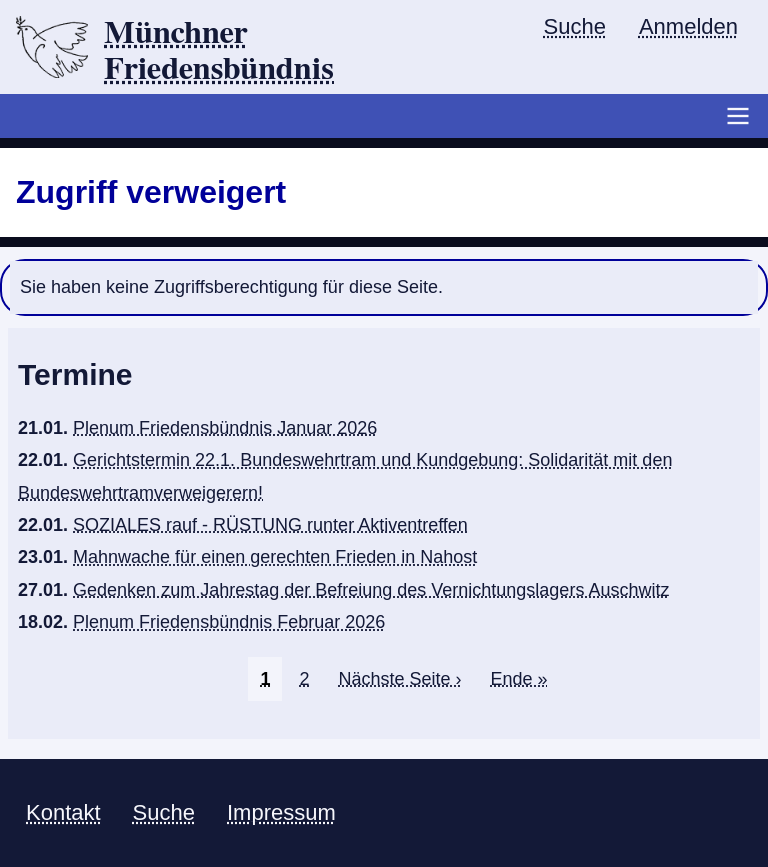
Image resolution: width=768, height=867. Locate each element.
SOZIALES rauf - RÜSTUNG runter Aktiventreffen (270, 525)
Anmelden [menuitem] (688, 26)
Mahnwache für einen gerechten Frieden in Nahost (275, 557)
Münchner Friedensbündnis (219, 51)
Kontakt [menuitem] (63, 812)
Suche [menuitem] (575, 26)
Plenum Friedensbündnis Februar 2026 (229, 622)
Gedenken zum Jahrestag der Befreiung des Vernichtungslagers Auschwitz (371, 590)
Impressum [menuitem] (281, 812)
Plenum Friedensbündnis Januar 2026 (225, 428)
